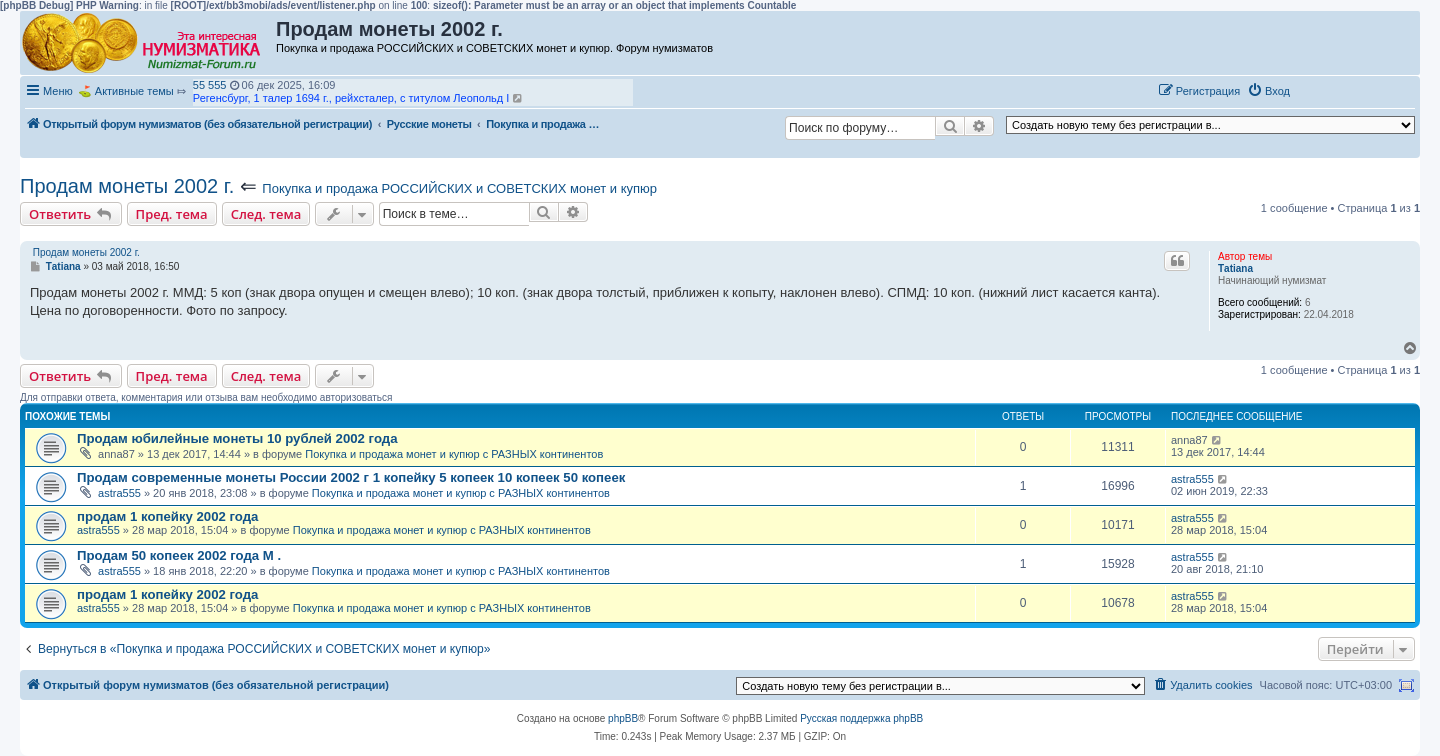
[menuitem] (1268, 91)
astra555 (119, 493)
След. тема (266, 214)
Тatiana (1235, 268)
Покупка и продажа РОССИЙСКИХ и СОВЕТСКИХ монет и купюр (459, 188)
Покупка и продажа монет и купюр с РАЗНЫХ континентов (454, 454)
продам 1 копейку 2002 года (167, 516)
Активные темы (134, 91)
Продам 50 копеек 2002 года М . (179, 555)
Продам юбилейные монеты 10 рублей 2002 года (237, 438)
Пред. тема (172, 214)
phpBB (623, 718)
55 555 (210, 85)
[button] (1318, 90)
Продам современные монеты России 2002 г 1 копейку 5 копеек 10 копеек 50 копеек (351, 477)
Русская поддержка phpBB (861, 718)
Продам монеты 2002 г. (127, 186)
